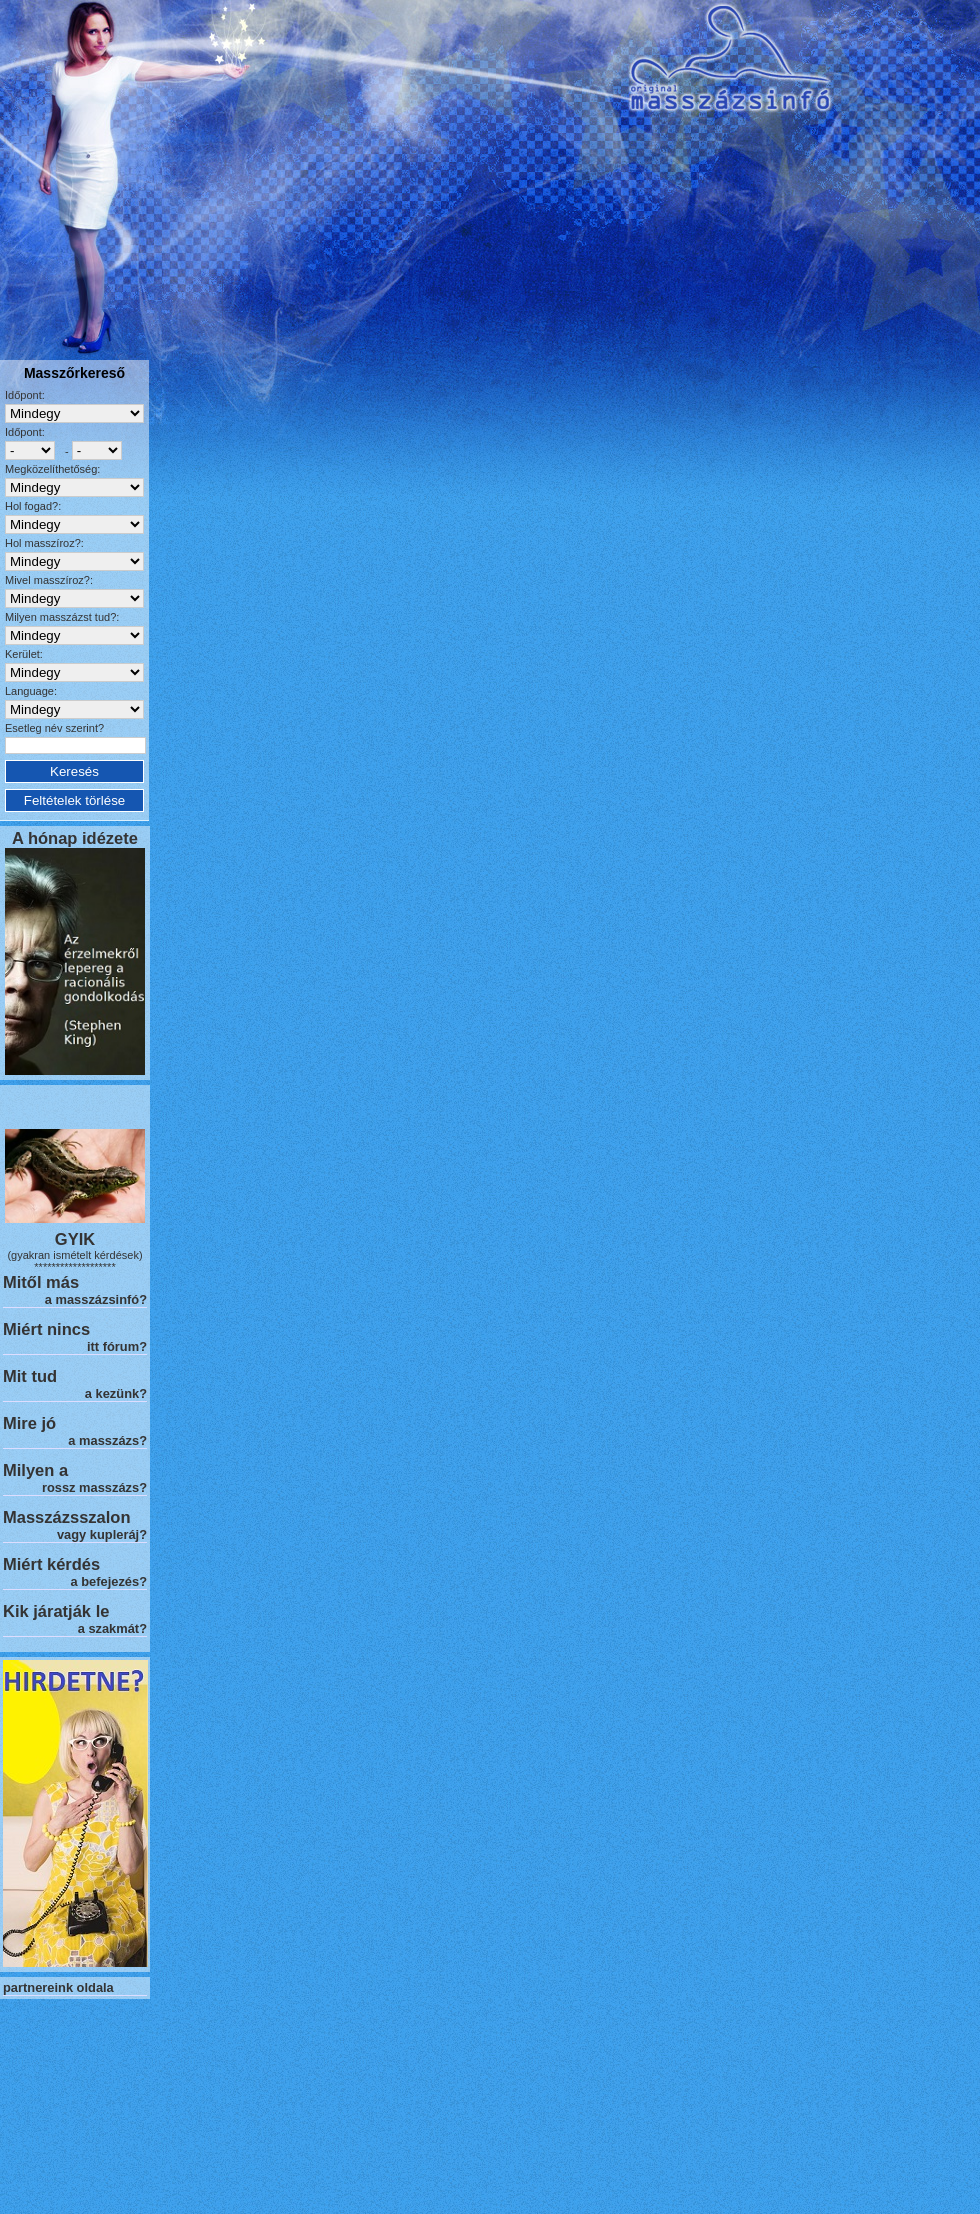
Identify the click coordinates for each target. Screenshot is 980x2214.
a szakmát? (112, 1628)
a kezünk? (116, 1393)
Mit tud (30, 1376)
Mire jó (29, 1423)
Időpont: (25, 395)
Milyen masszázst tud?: (62, 617)
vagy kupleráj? (102, 1534)
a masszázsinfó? (96, 1299)
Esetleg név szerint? (54, 728)
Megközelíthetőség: (52, 469)
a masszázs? (107, 1440)
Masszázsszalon (66, 1517)
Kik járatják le (56, 1611)
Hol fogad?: (33, 506)
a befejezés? (109, 1581)
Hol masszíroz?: (44, 543)
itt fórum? (117, 1346)
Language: (31, 691)
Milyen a (35, 1470)
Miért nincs (46, 1329)
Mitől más (41, 1282)
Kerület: (24, 654)
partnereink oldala (58, 1987)
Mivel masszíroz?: (49, 580)
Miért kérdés (51, 1564)
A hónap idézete (75, 838)
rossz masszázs (90, 1487)
